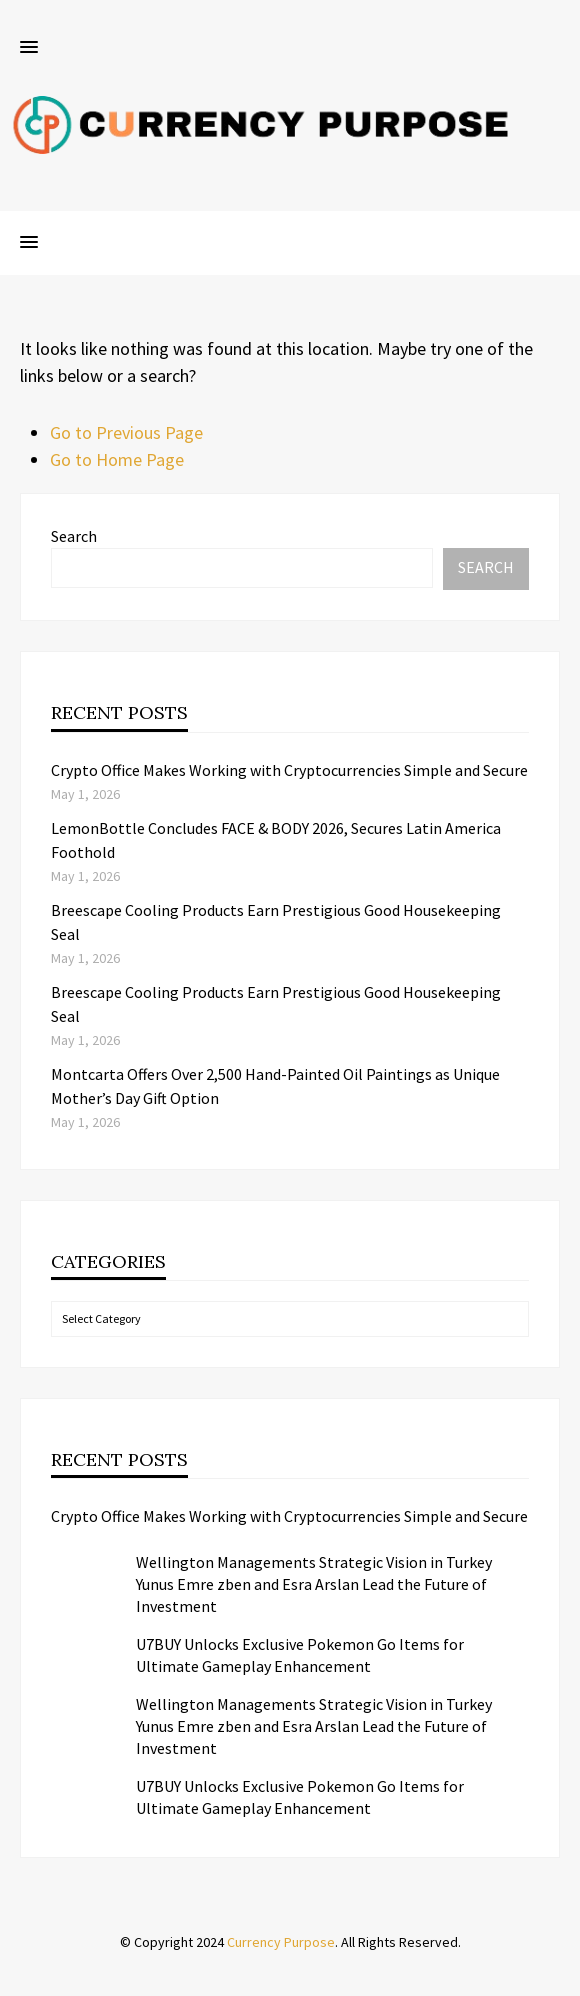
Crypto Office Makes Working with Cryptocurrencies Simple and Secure (289, 770)
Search (74, 536)
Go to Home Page (117, 459)
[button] (29, 48)
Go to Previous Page (126, 432)
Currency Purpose (281, 1942)
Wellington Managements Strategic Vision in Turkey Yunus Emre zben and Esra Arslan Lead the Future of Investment (314, 1584)
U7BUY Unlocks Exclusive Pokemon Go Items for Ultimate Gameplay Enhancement (300, 1655)
